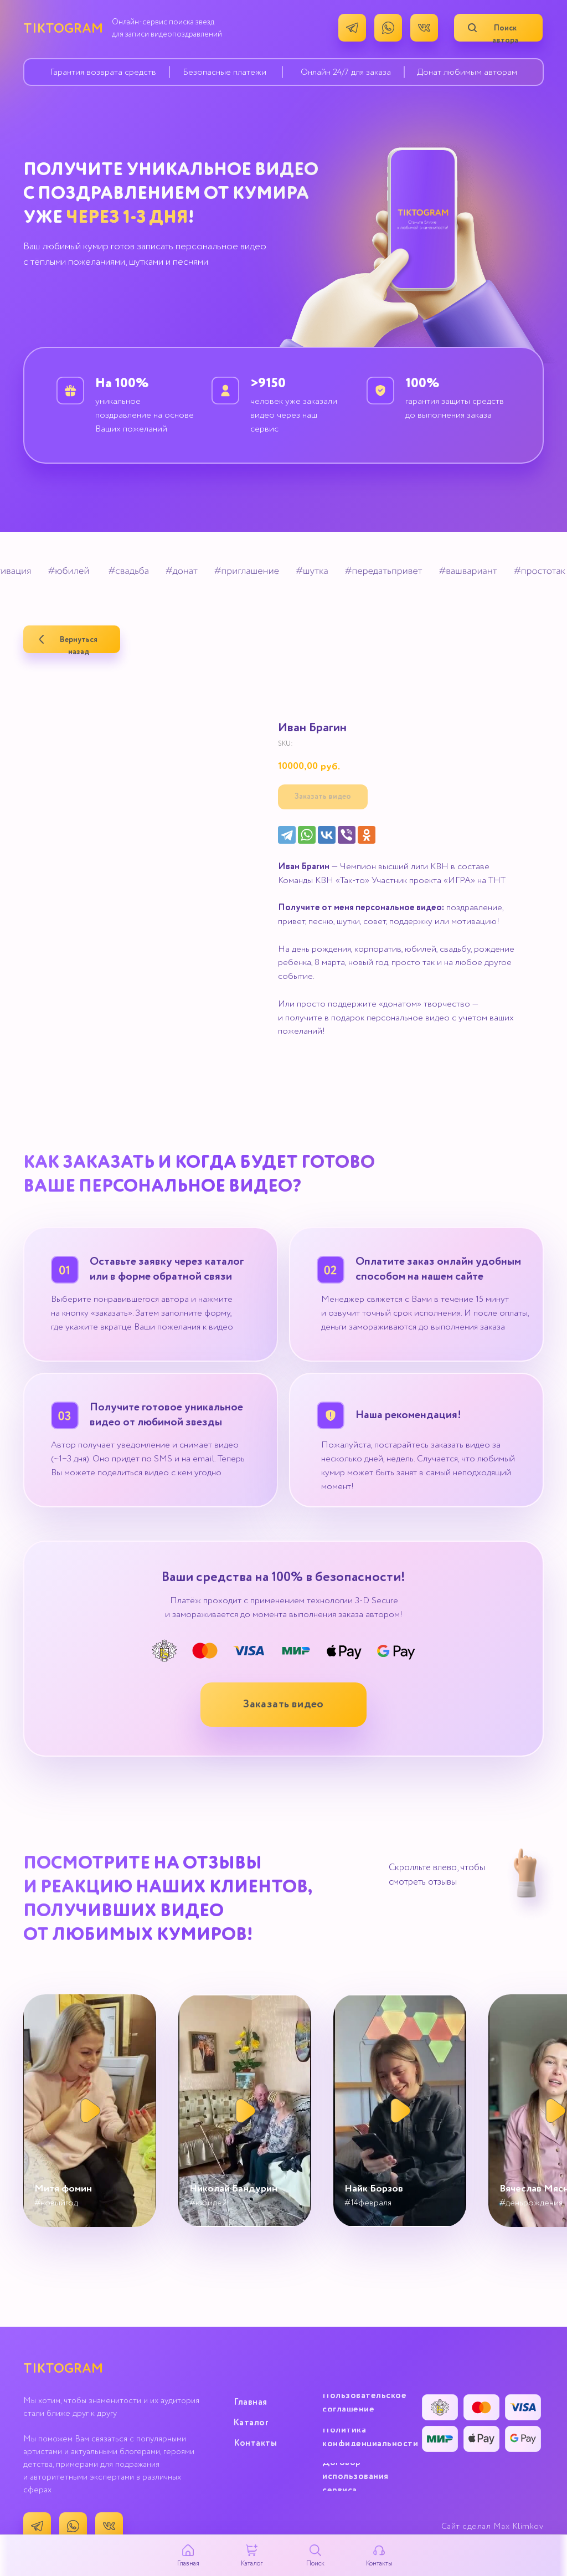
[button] (283, 1704)
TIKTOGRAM (63, 28)
